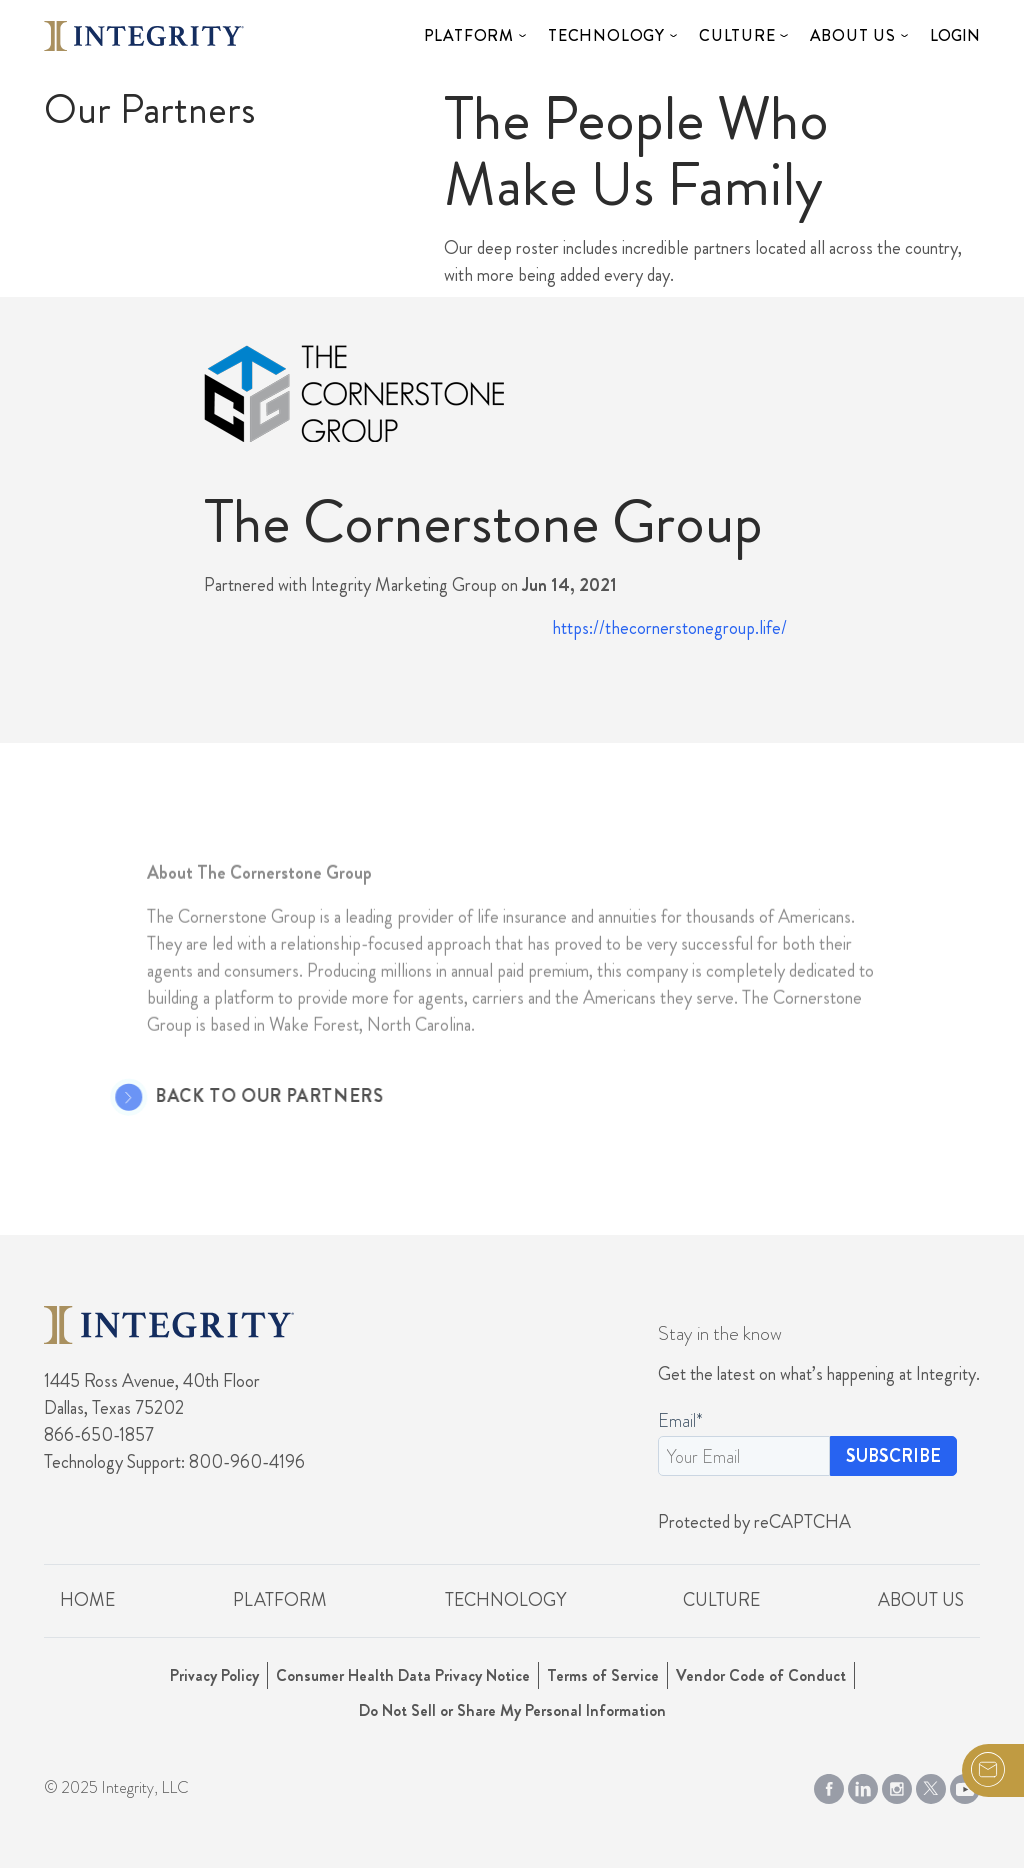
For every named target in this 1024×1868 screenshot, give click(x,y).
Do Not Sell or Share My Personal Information (512, 1710)
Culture (737, 35)
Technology (606, 35)
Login (955, 35)
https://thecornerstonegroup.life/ (669, 628)
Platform (469, 35)
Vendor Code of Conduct (761, 1675)
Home (87, 1600)
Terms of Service (603, 1675)
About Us (853, 35)
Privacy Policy (214, 1675)
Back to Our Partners (245, 1097)
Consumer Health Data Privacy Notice (403, 1675)
